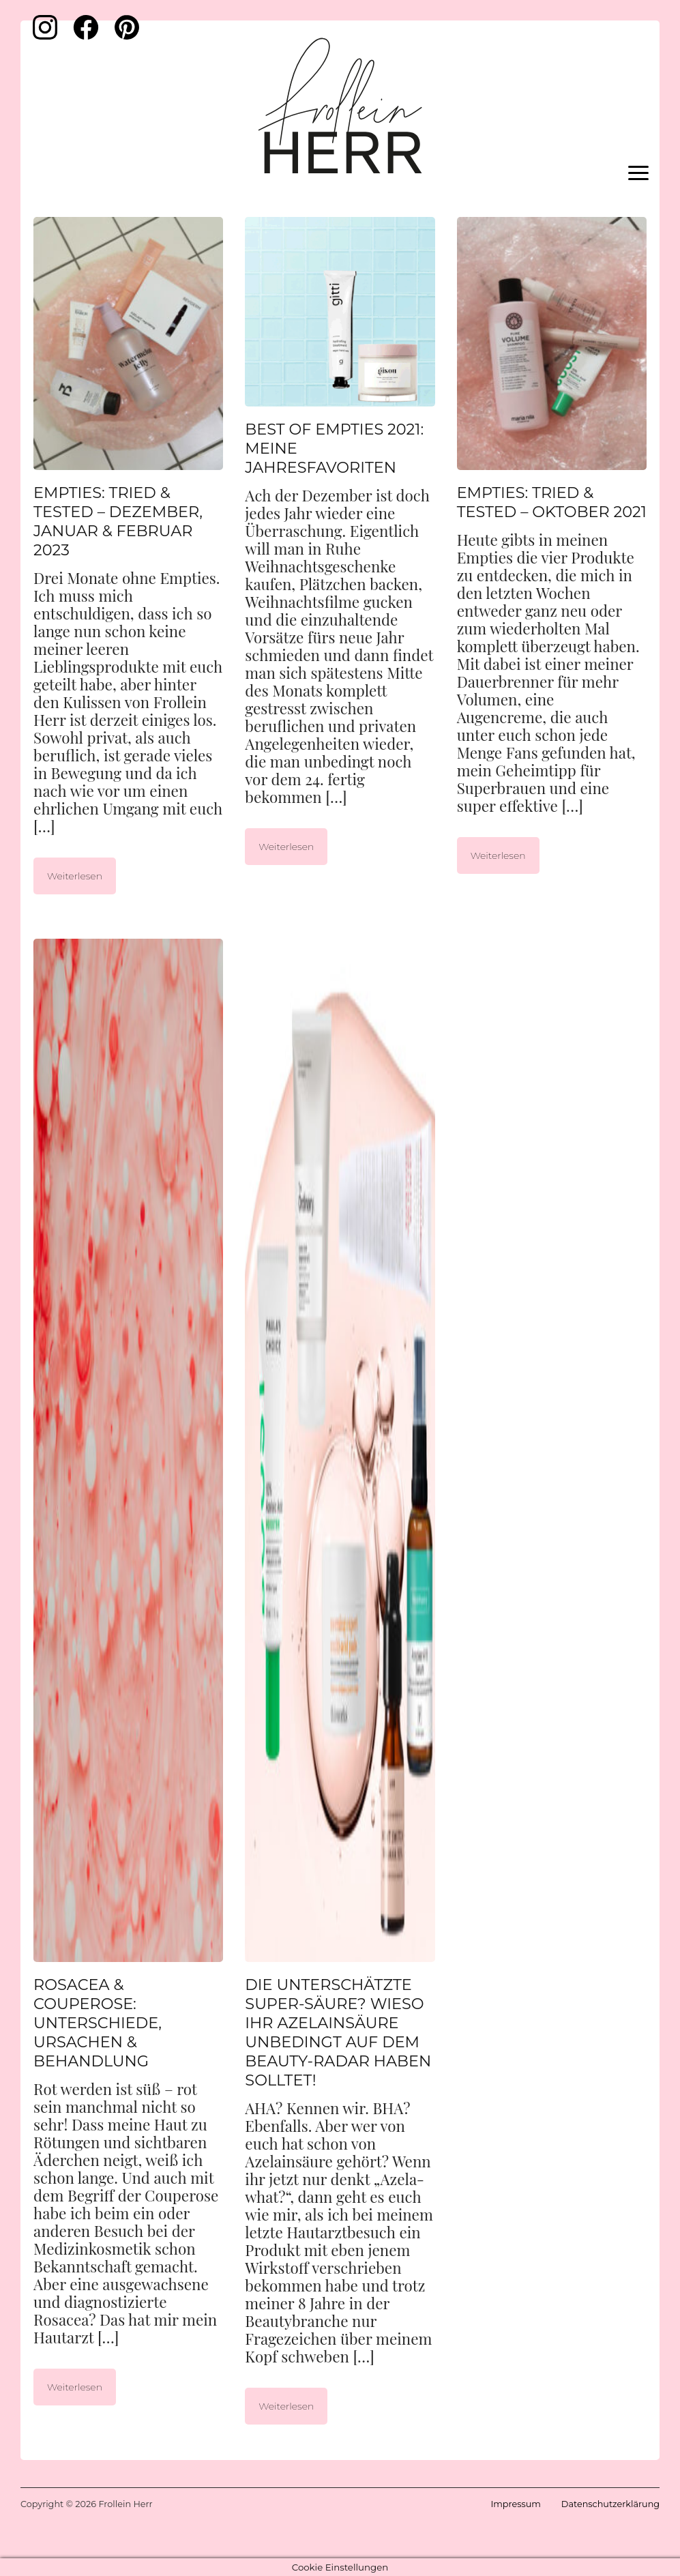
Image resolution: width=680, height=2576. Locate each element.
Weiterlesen (74, 876)
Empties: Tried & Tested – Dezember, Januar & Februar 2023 (118, 521)
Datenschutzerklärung (610, 2504)
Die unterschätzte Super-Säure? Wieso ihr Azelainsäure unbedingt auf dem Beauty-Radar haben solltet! (338, 2032)
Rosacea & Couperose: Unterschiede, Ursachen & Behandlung (97, 2022)
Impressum (515, 2504)
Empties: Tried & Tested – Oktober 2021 (552, 502)
